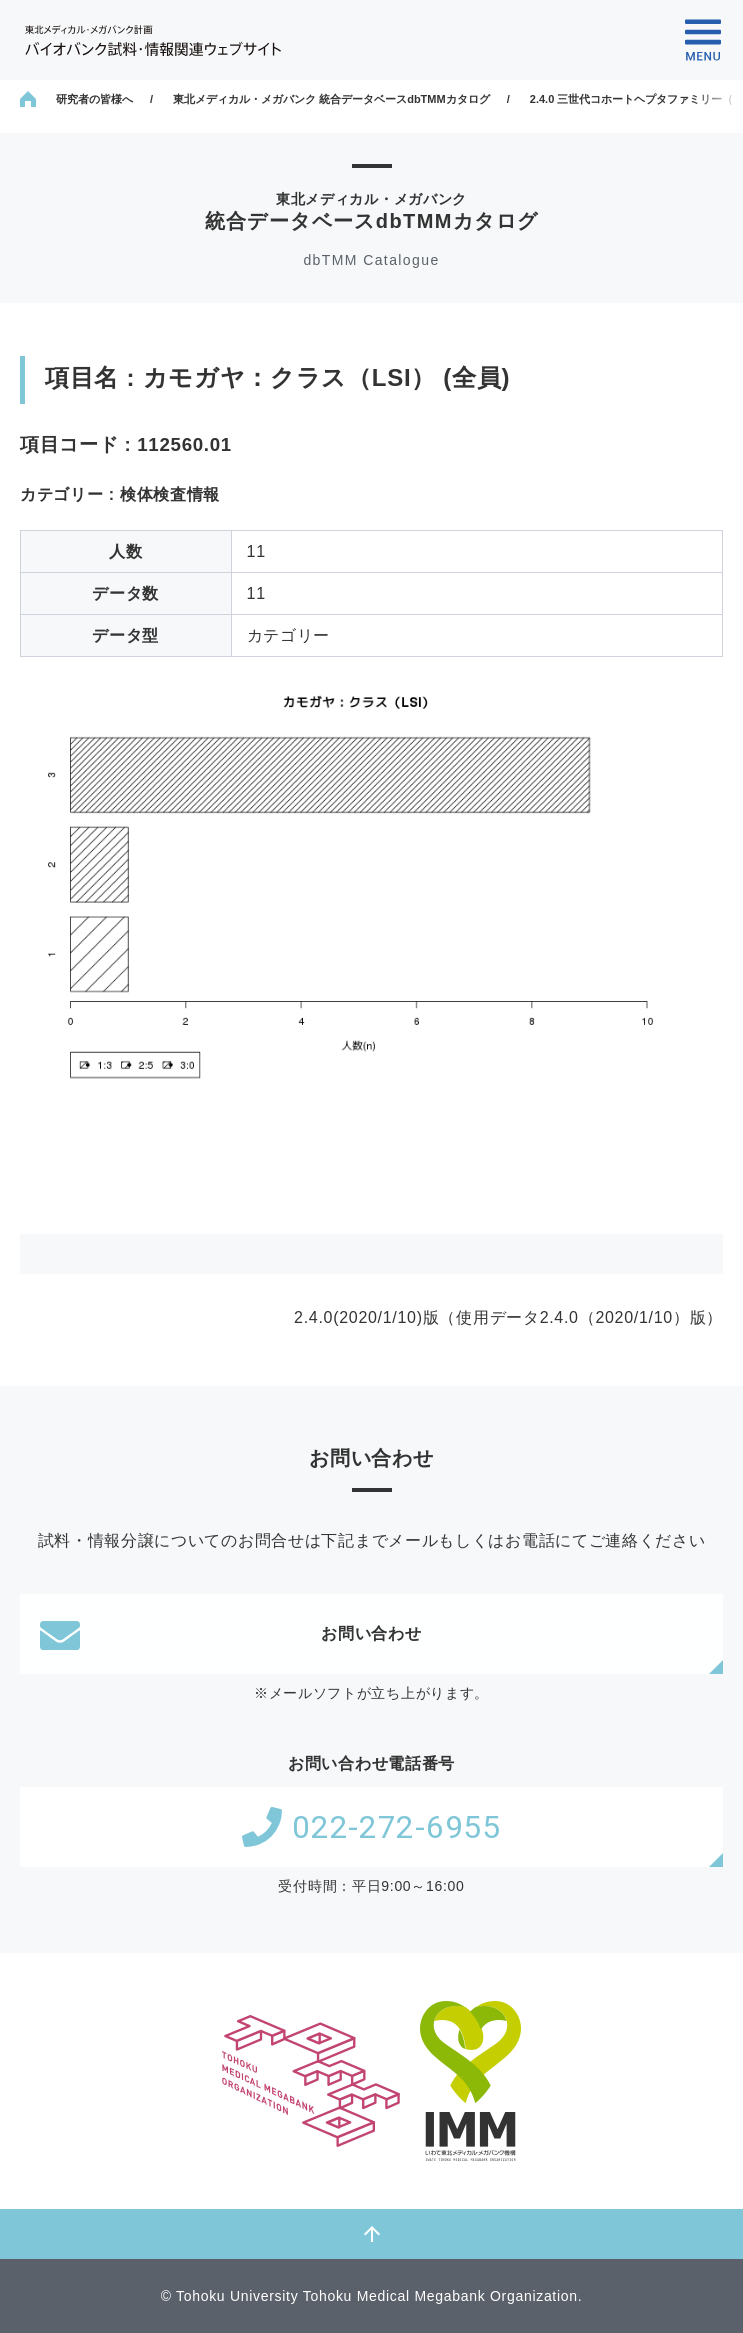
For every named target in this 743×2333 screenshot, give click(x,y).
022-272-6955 (371, 1827)
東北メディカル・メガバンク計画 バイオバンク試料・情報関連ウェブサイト (153, 40)
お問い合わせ (231, 1634)
